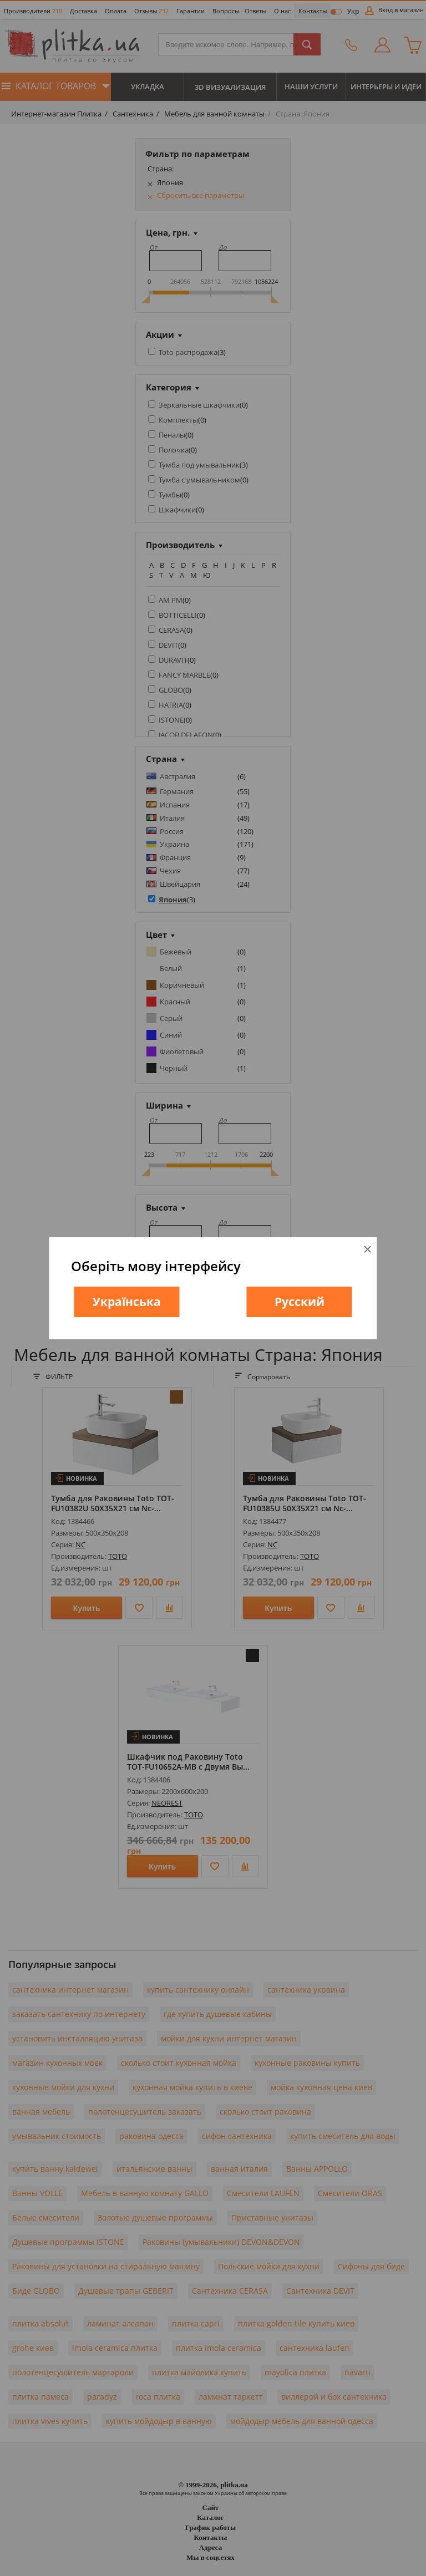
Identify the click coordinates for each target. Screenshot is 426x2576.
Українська (127, 1301)
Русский (299, 1301)
